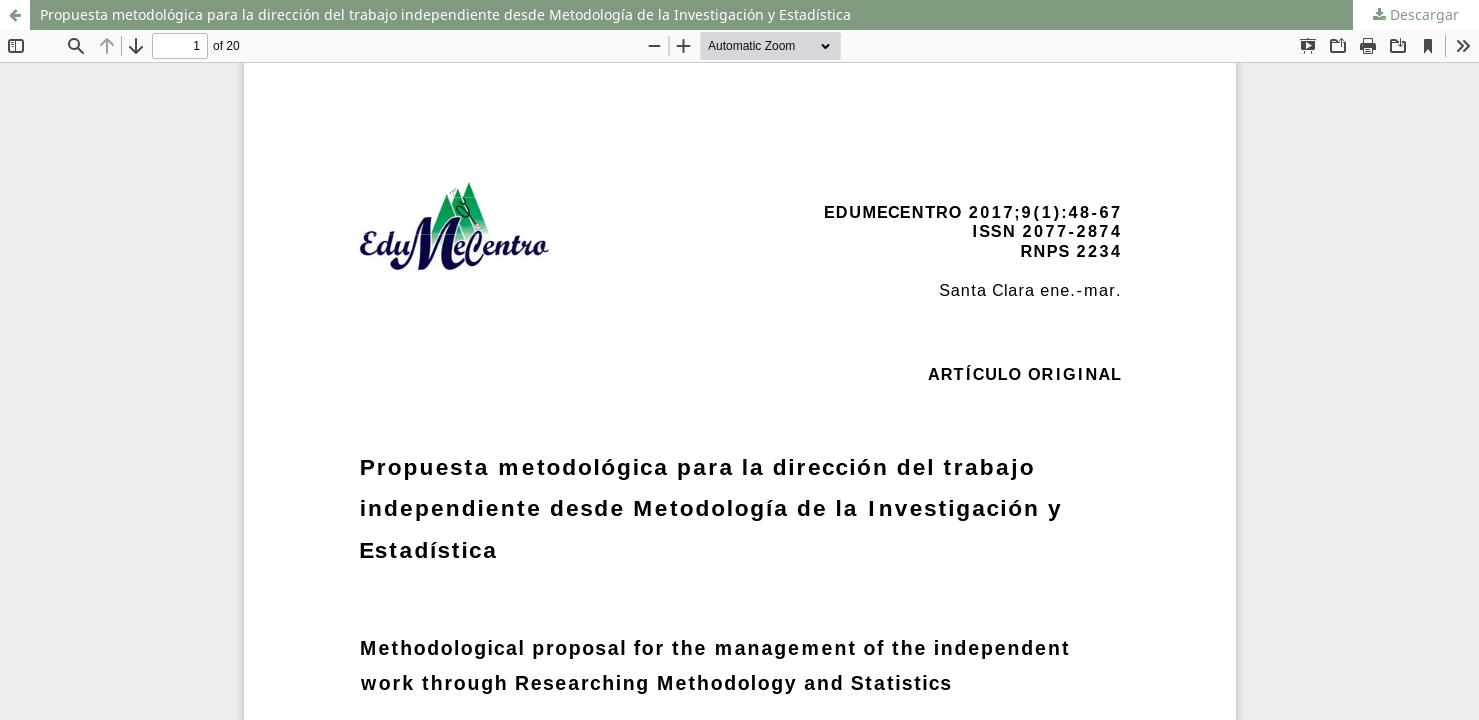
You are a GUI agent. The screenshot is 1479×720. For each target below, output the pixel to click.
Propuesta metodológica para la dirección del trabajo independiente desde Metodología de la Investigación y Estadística (445, 14)
